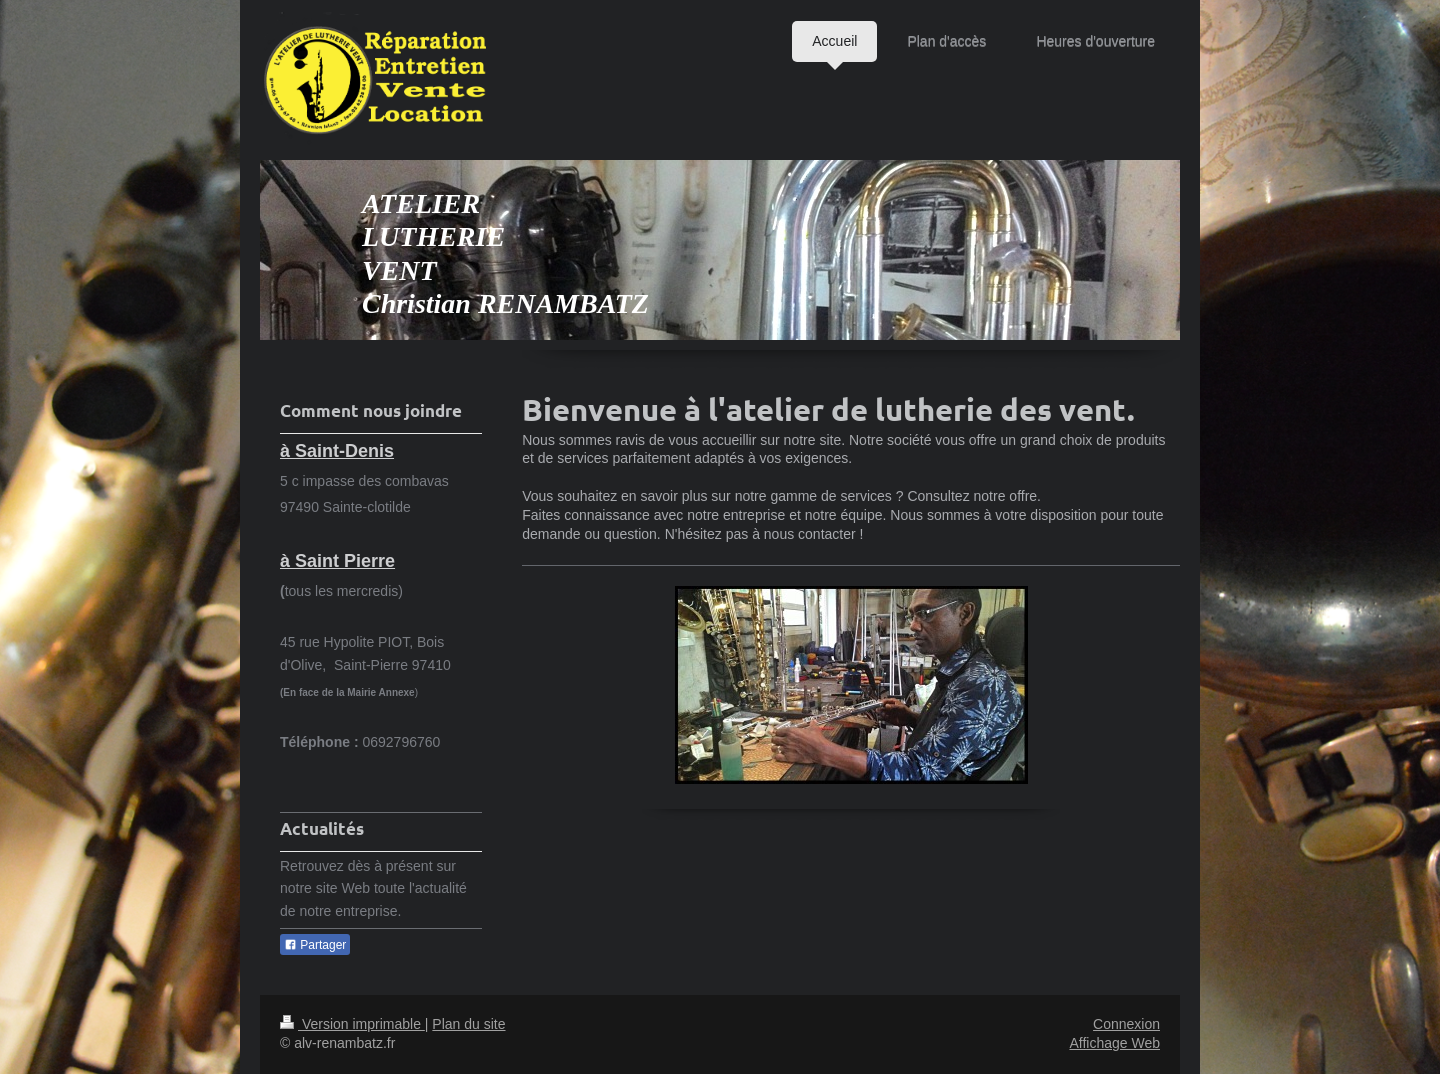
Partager (315, 945)
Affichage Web (1114, 1043)
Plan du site (468, 1024)
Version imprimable (352, 1024)
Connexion (1126, 1024)
